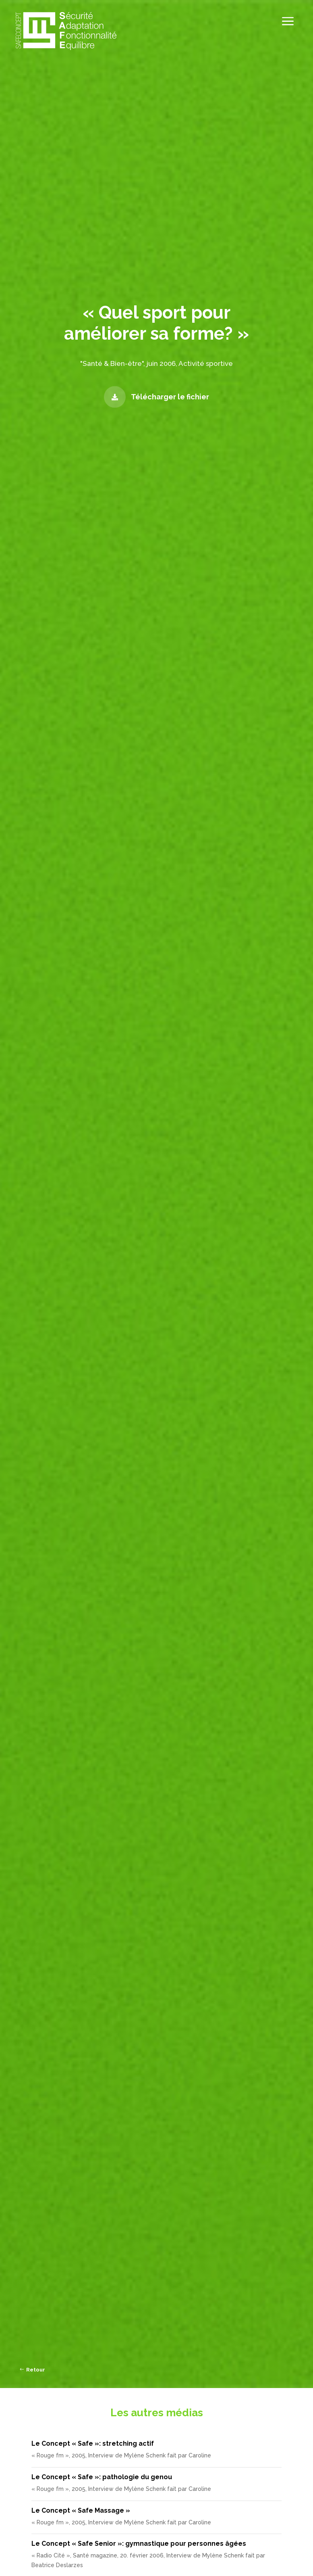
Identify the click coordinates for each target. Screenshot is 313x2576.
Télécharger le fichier (170, 396)
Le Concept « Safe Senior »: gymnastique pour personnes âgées (138, 2543)
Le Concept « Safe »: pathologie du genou (101, 2477)
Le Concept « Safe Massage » (80, 2510)
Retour (35, 2370)
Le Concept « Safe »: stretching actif (92, 2443)
